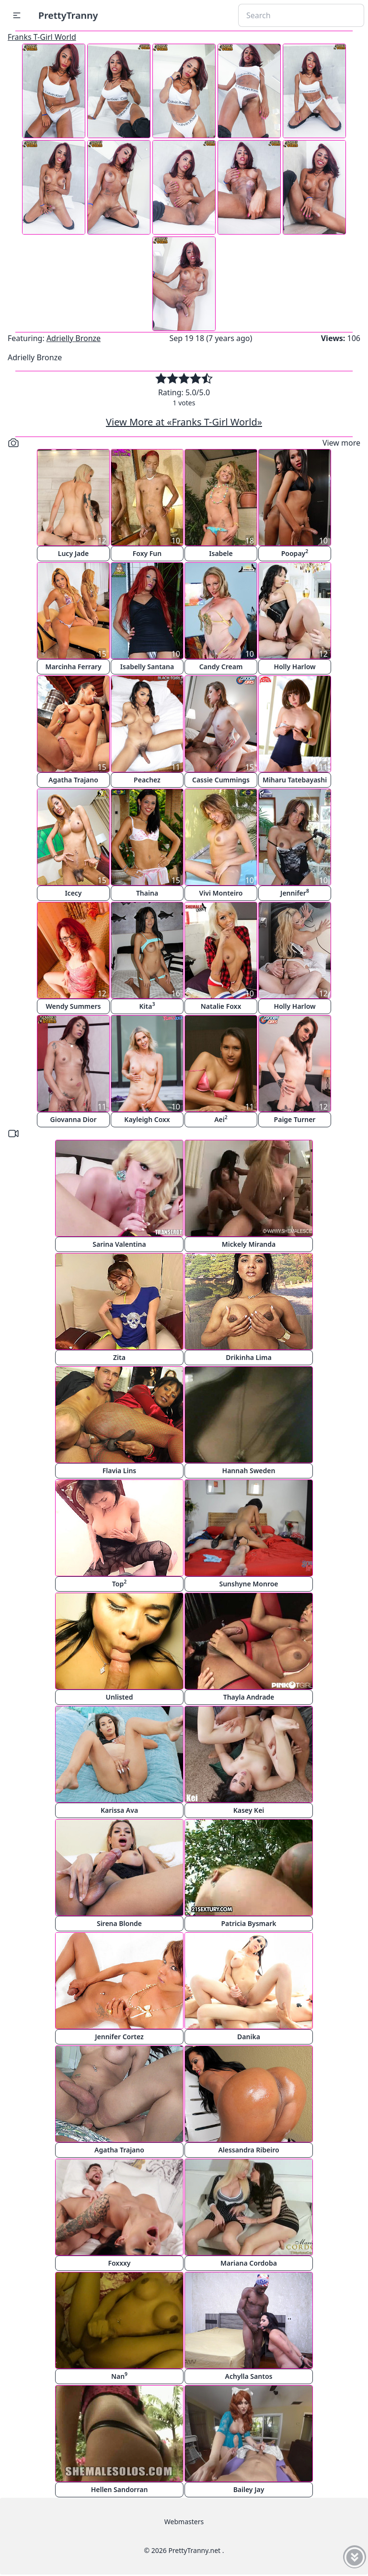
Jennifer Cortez (119, 2036)
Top (119, 1583)
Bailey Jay (248, 2489)
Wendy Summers (73, 1006)
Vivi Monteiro (221, 893)
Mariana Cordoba (248, 2263)
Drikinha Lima (248, 1357)
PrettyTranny (68, 15)
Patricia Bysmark (248, 1923)
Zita (119, 1357)
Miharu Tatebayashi (295, 779)
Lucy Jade (73, 553)
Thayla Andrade (249, 1697)
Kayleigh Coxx (147, 1119)
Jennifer (294, 892)
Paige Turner (295, 1119)
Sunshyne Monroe (248, 1583)
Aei (221, 1119)
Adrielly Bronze (73, 338)
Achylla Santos (249, 2376)
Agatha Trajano (73, 779)
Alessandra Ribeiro (248, 2149)
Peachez (147, 779)
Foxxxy (119, 2263)
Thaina (147, 893)
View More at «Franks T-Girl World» (184, 421)
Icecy (73, 893)
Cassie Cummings (221, 779)
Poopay (295, 553)
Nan (119, 2376)
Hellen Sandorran (119, 2489)
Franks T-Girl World (42, 37)
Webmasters (184, 2521)
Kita (147, 1006)
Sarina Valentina (119, 1244)
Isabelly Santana (147, 666)
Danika (248, 2036)
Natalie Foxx (221, 1006)
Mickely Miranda (249, 1244)
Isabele (220, 553)
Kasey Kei (248, 1810)
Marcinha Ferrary (73, 666)
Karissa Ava (119, 1810)
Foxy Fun (147, 553)
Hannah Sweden (249, 1470)
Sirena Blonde (119, 1923)
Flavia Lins (120, 1470)
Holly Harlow (294, 666)
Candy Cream (221, 666)
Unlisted (119, 1697)
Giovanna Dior (73, 1119)
